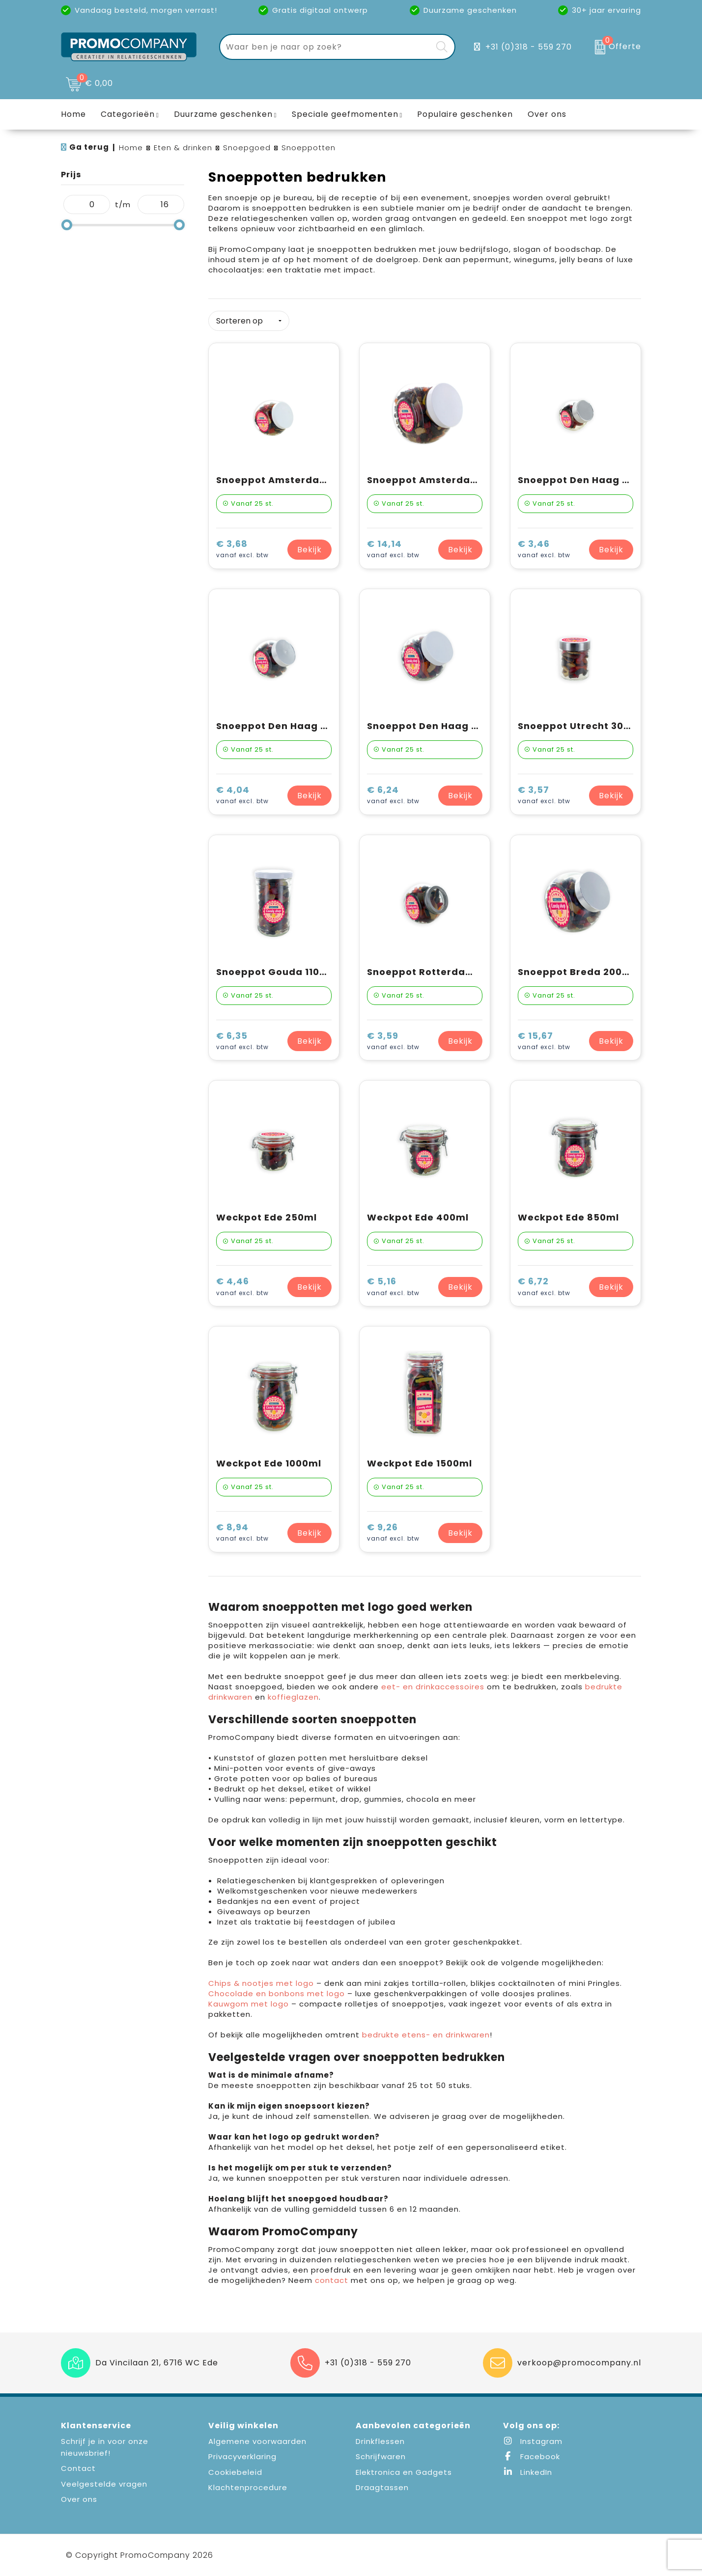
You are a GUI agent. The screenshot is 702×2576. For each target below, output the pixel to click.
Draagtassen (382, 2487)
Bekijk (309, 549)
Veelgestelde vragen (104, 2484)
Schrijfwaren (381, 2456)
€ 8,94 (242, 1533)
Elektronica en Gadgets (404, 2472)
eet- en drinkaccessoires (432, 1686)
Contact (78, 2468)
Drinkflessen (380, 2441)
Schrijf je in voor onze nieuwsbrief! (104, 2447)
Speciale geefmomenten (345, 114)
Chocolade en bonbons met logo (276, 1993)
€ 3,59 (393, 1041)
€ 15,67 (544, 1041)
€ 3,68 (242, 549)
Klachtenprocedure (247, 2487)
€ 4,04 (242, 795)
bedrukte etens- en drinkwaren (426, 2035)
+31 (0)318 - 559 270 (528, 47)
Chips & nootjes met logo (261, 1983)
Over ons (79, 2499)
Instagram (532, 2441)
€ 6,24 (393, 795)
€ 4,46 (242, 1287)
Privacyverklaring (242, 2456)
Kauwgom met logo (248, 2004)
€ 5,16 (393, 1287)
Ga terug (89, 147)
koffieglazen (293, 1697)
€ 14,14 (393, 549)
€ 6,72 (544, 1287)
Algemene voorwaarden (257, 2441)
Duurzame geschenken (223, 114)
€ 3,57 (544, 795)
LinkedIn (527, 2472)
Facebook (531, 2456)
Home (131, 147)
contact (333, 2280)
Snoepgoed (247, 147)
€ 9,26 (393, 1533)
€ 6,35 (242, 1041)
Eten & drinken (183, 147)
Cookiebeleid (235, 2472)
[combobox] (326, 47)
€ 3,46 (544, 549)
